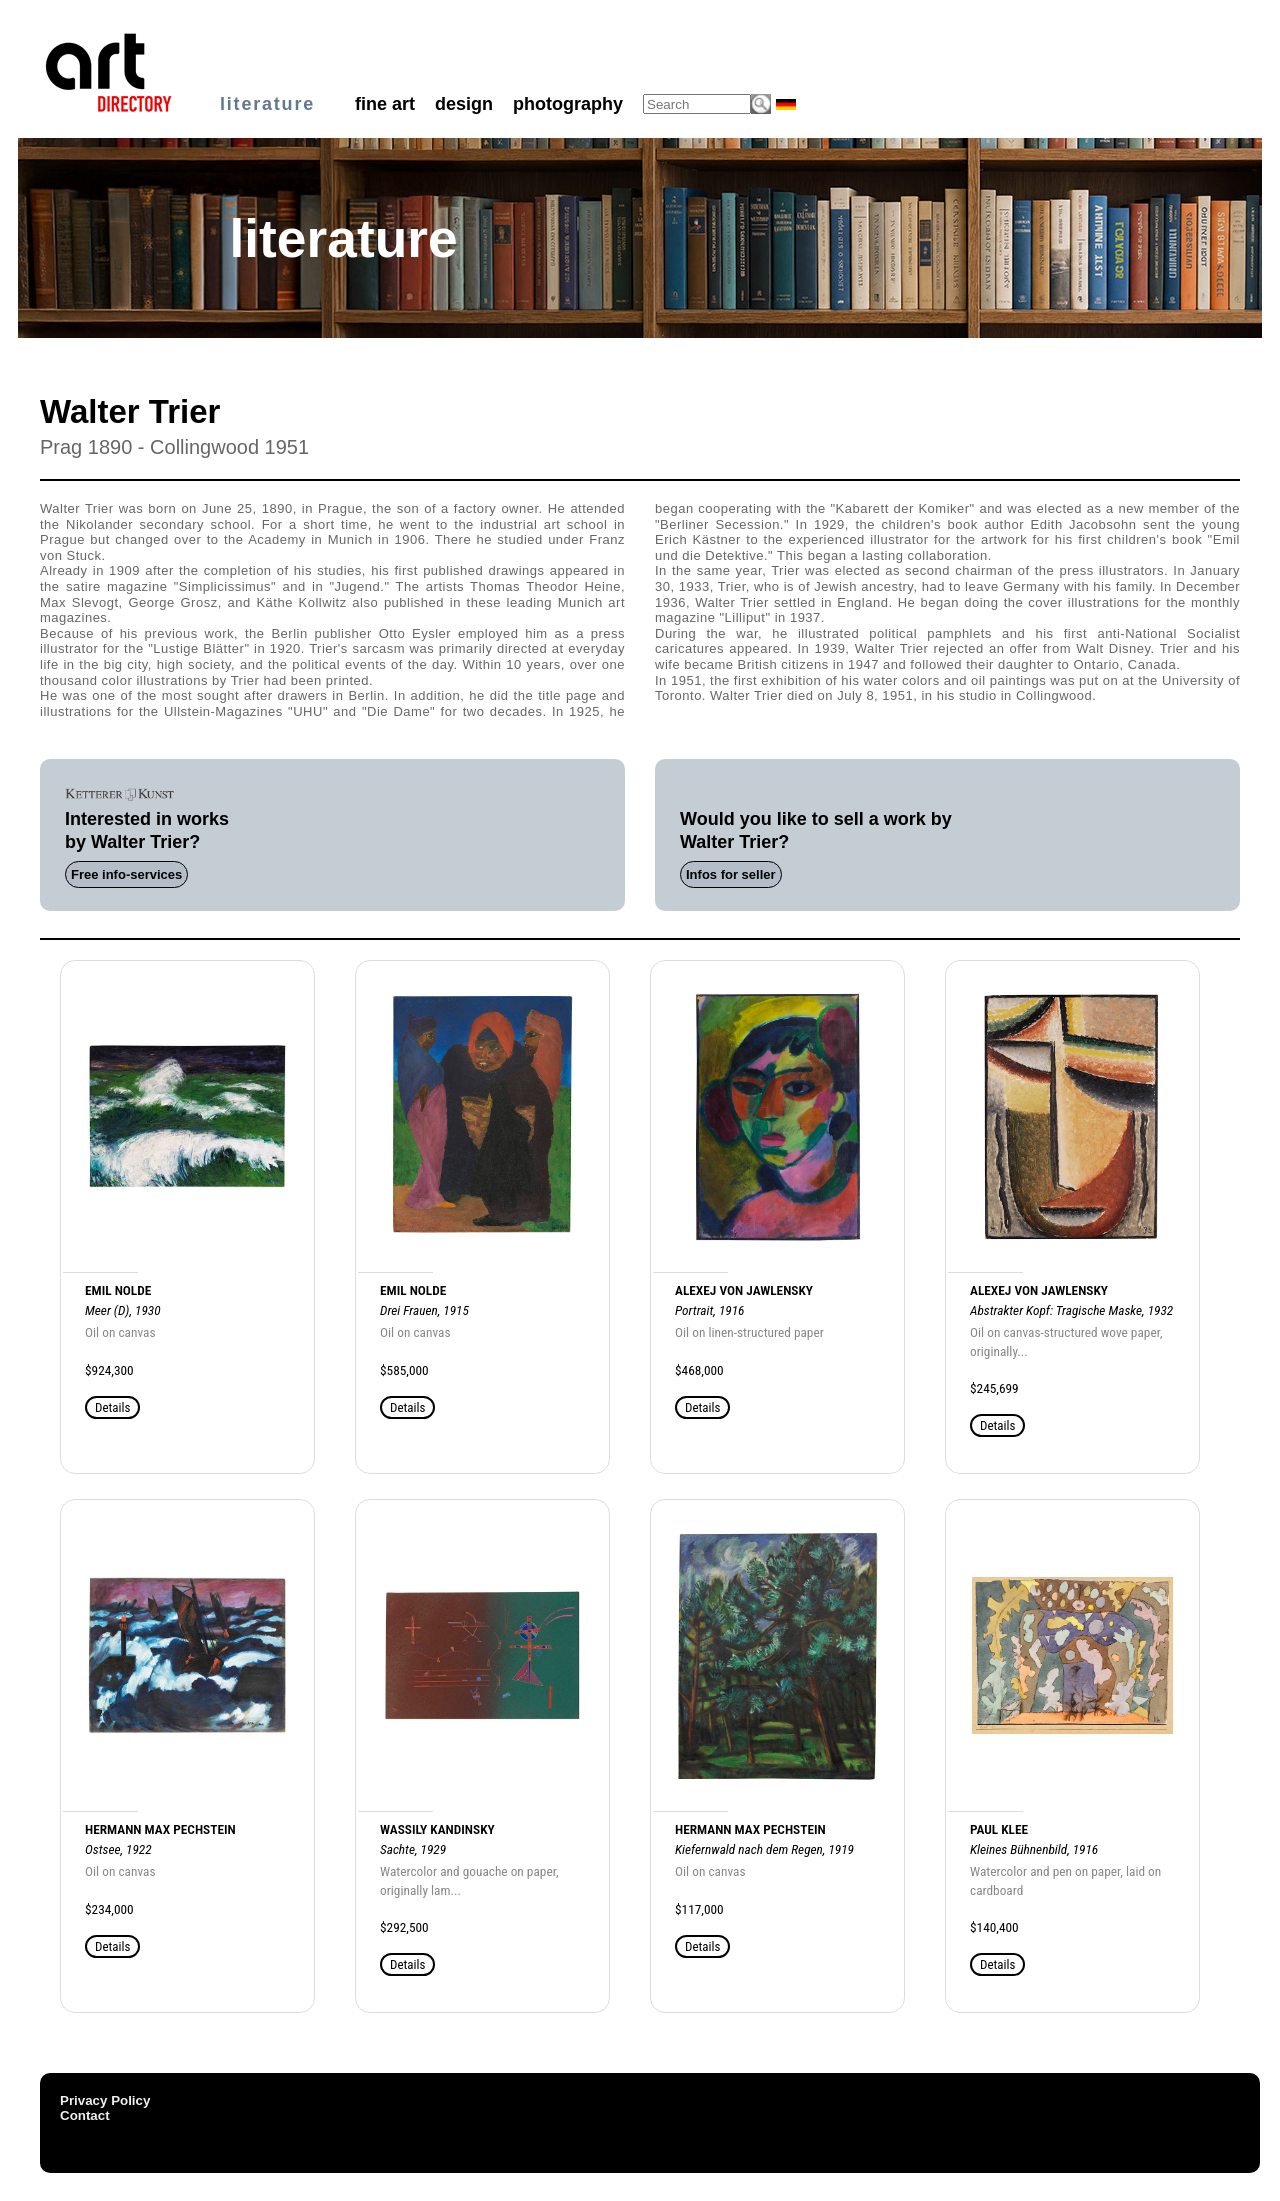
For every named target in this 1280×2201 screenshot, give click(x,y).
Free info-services (126, 874)
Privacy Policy (105, 2100)
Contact (85, 2115)
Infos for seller (731, 874)
